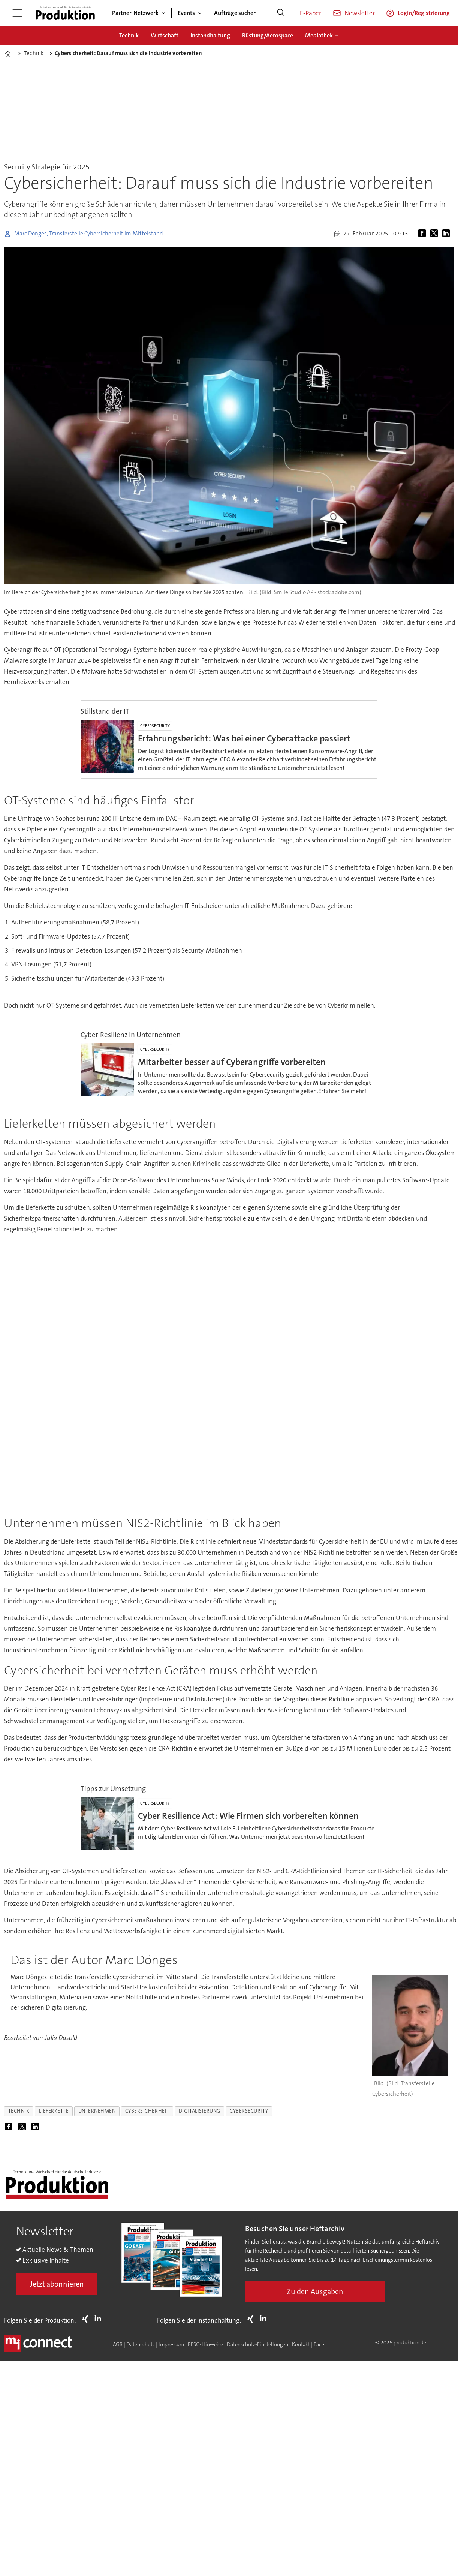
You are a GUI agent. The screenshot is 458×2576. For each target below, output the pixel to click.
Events (186, 13)
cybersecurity (249, 2111)
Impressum (171, 2344)
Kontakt (301, 2344)
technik (19, 2111)
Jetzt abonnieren (57, 2284)
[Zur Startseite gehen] (65, 13)
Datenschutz (140, 2344)
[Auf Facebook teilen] (423, 234)
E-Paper (310, 13)
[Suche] (280, 13)
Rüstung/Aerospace (267, 35)
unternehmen (97, 2111)
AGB (118, 2344)
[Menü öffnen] (17, 13)
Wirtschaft (164, 35)
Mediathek (319, 35)
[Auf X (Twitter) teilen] (435, 234)
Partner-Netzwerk (135, 13)
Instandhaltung (210, 35)
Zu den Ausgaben (315, 2291)
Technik (129, 35)
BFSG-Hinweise (205, 2344)
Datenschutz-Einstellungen (257, 2344)
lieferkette (54, 2111)
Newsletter (359, 13)
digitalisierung (199, 2111)
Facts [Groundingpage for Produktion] (319, 2344)
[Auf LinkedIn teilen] (447, 234)
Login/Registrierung (424, 13)
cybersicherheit (147, 2111)
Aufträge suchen (235, 13)
